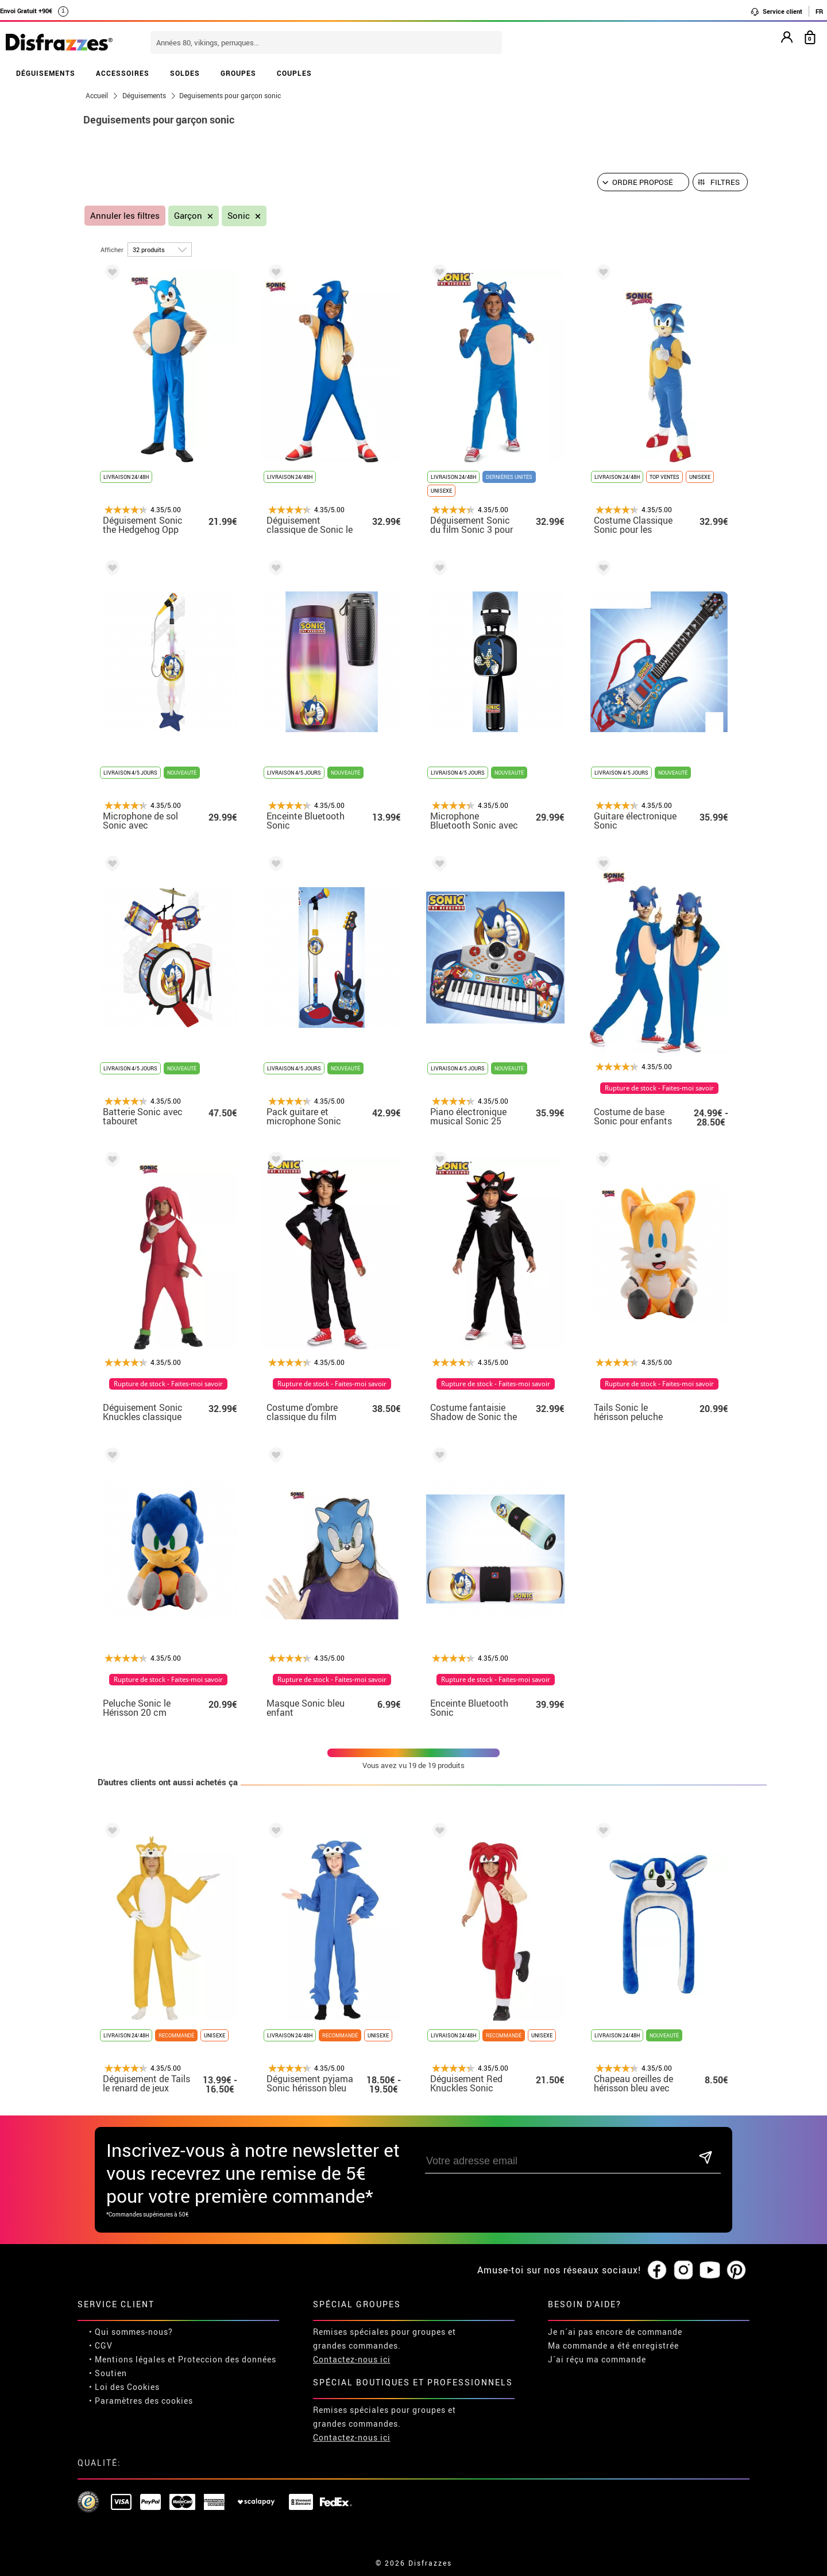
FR (819, 11)
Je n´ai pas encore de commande (615, 2331)
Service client (776, 11)
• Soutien (108, 2373)
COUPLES (294, 73)
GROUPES (238, 73)
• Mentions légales (127, 2359)
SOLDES (185, 73)
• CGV (101, 2345)
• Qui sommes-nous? (131, 2331)
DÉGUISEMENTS (45, 73)
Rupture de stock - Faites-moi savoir (659, 1088)
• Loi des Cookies (124, 2386)
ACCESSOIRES (122, 73)
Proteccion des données (227, 2359)
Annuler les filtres (125, 215)
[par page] (159, 249)
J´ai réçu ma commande (597, 2359)
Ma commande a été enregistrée (613, 2345)
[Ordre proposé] (643, 182)
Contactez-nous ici (352, 2359)
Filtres (725, 182)
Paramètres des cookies (144, 2400)
